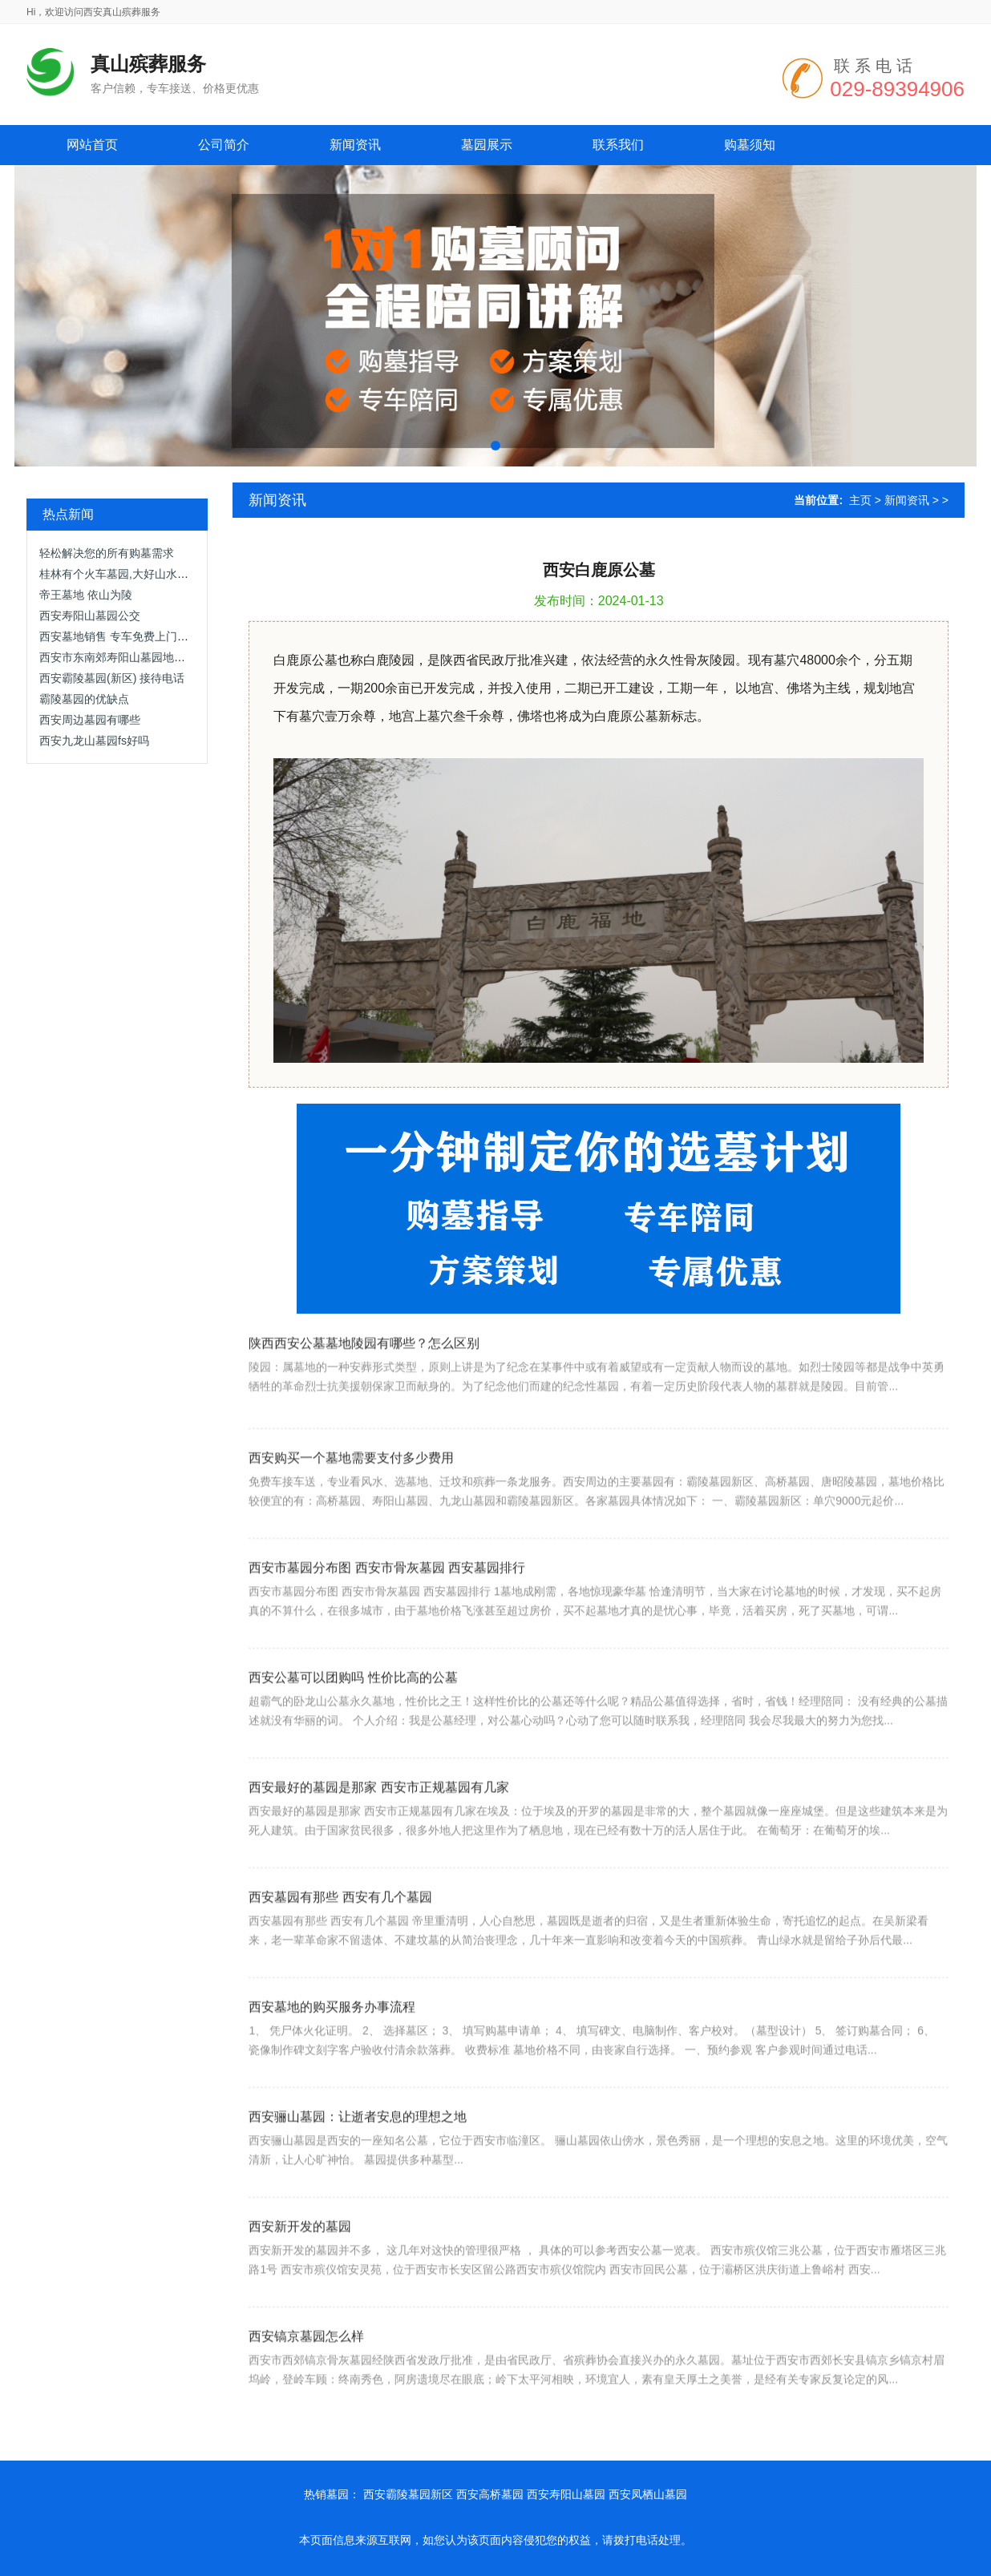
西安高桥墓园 (490, 2494)
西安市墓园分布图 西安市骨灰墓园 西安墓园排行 (387, 1604)
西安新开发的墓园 (300, 2263)
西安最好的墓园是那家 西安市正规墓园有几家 (378, 1824)
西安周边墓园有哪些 (89, 719)
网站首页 (92, 144)
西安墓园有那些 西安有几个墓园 (340, 1933)
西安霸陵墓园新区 (408, 2494)
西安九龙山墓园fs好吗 (94, 740)
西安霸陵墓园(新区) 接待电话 (111, 678)
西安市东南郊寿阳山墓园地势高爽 (123, 657)
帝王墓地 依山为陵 (85, 594)
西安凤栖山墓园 (648, 2494)
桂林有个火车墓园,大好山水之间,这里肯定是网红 (160, 573)
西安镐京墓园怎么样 (306, 2373)
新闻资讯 (906, 500)
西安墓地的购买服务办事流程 (332, 2043)
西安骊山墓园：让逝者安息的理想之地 (358, 2153)
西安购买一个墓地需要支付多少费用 (351, 1494)
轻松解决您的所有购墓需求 (106, 553)
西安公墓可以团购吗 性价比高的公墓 (353, 1714)
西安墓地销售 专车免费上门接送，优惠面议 (147, 636)
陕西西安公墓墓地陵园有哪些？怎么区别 (364, 1372)
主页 (860, 500)
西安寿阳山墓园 (566, 2494)
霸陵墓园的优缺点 (84, 698)
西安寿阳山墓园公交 (89, 615)
